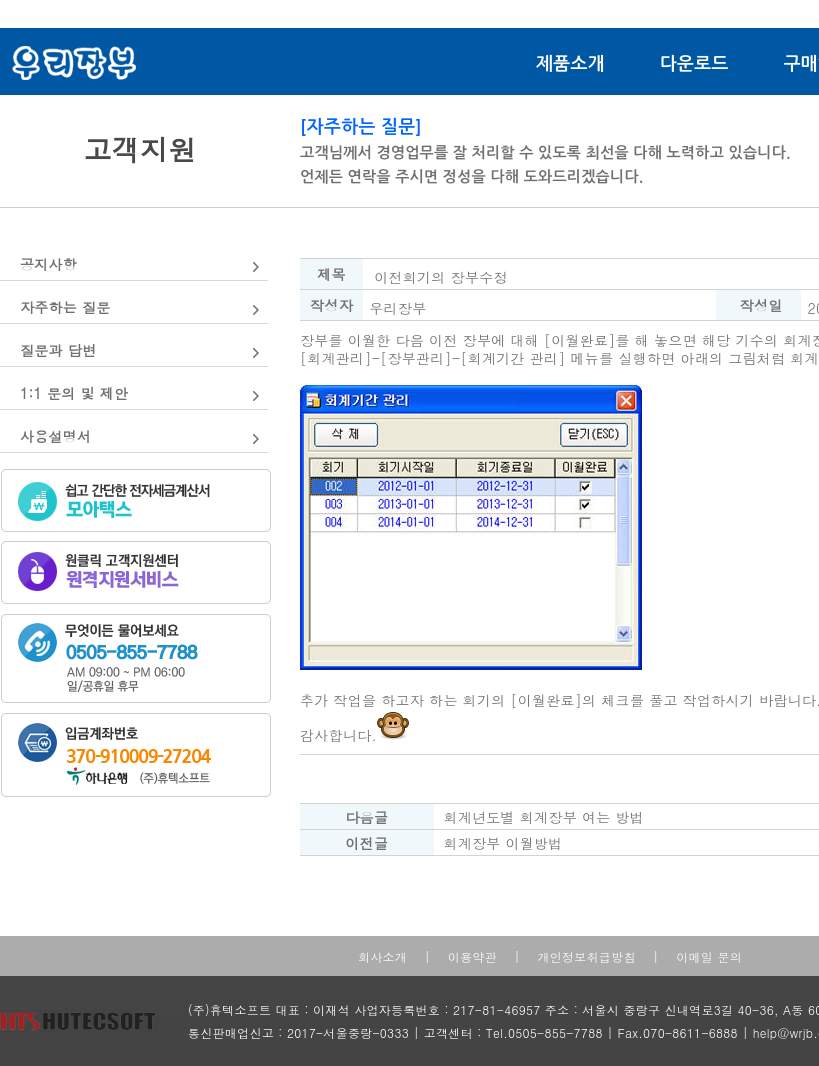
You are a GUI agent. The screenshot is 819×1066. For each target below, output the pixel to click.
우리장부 (397, 308)
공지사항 (48, 264)
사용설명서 (55, 436)
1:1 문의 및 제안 (74, 393)
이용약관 (472, 956)
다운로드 (694, 64)
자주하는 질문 (65, 307)
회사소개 (382, 956)
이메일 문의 (709, 956)
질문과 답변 (58, 350)
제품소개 (570, 64)
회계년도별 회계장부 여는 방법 (543, 817)
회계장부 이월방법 (502, 843)
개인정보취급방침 (586, 956)
